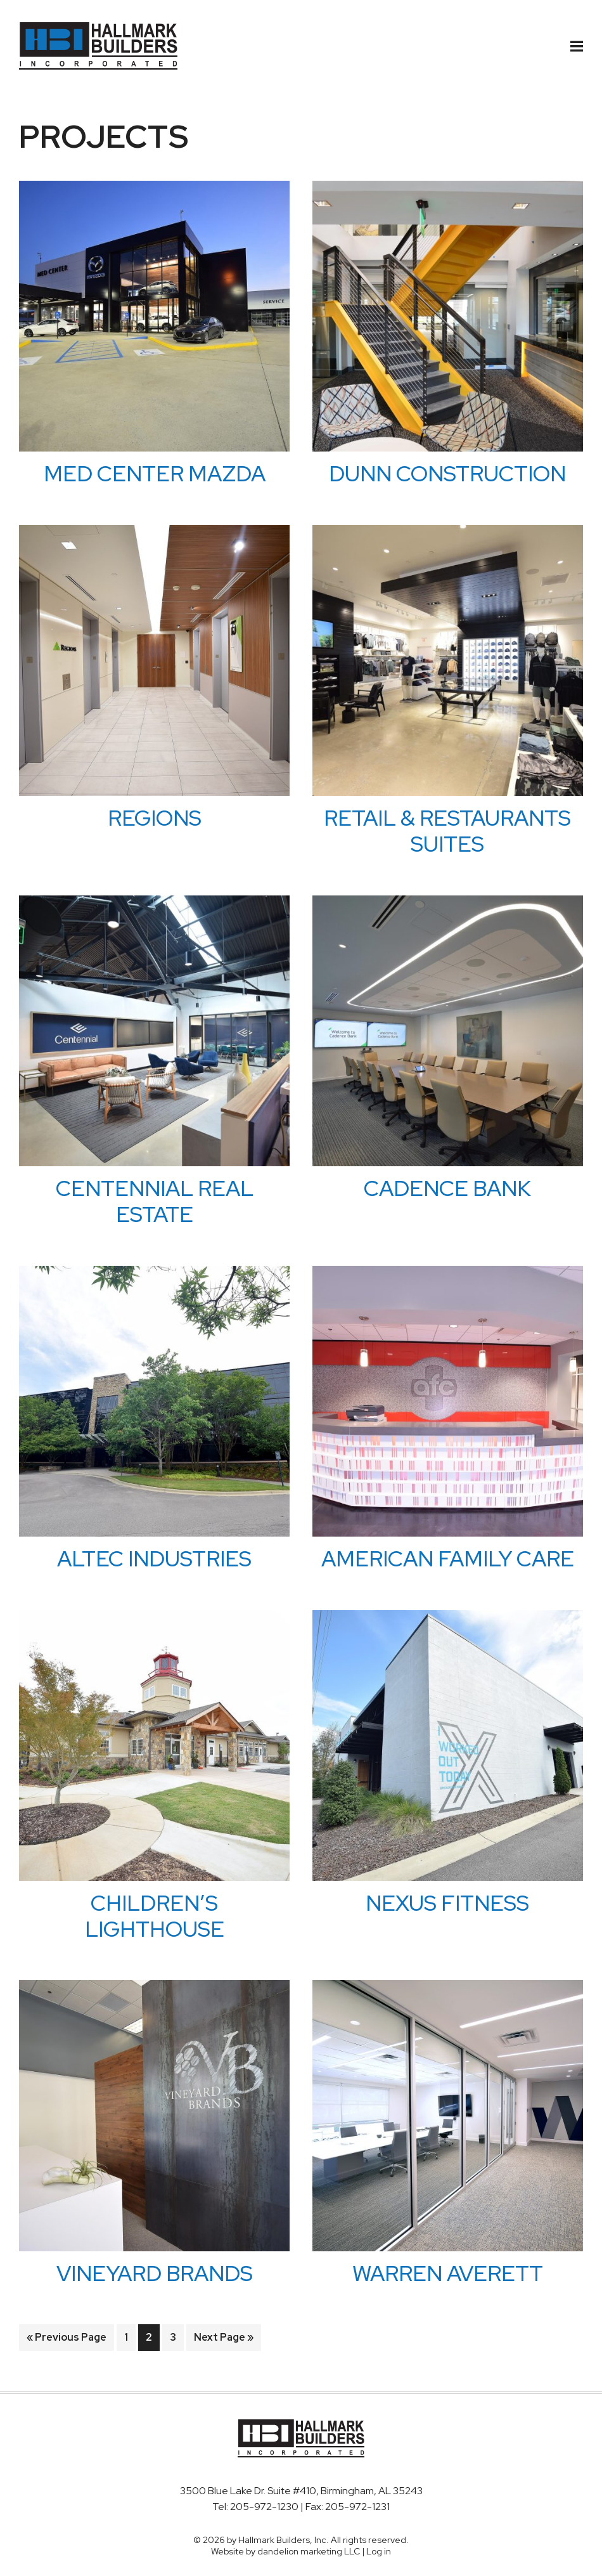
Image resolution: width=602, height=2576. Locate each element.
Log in (378, 2551)
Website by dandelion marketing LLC (285, 2551)
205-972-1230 (265, 2506)
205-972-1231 (357, 2506)
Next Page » (223, 2340)
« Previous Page (66, 2340)
